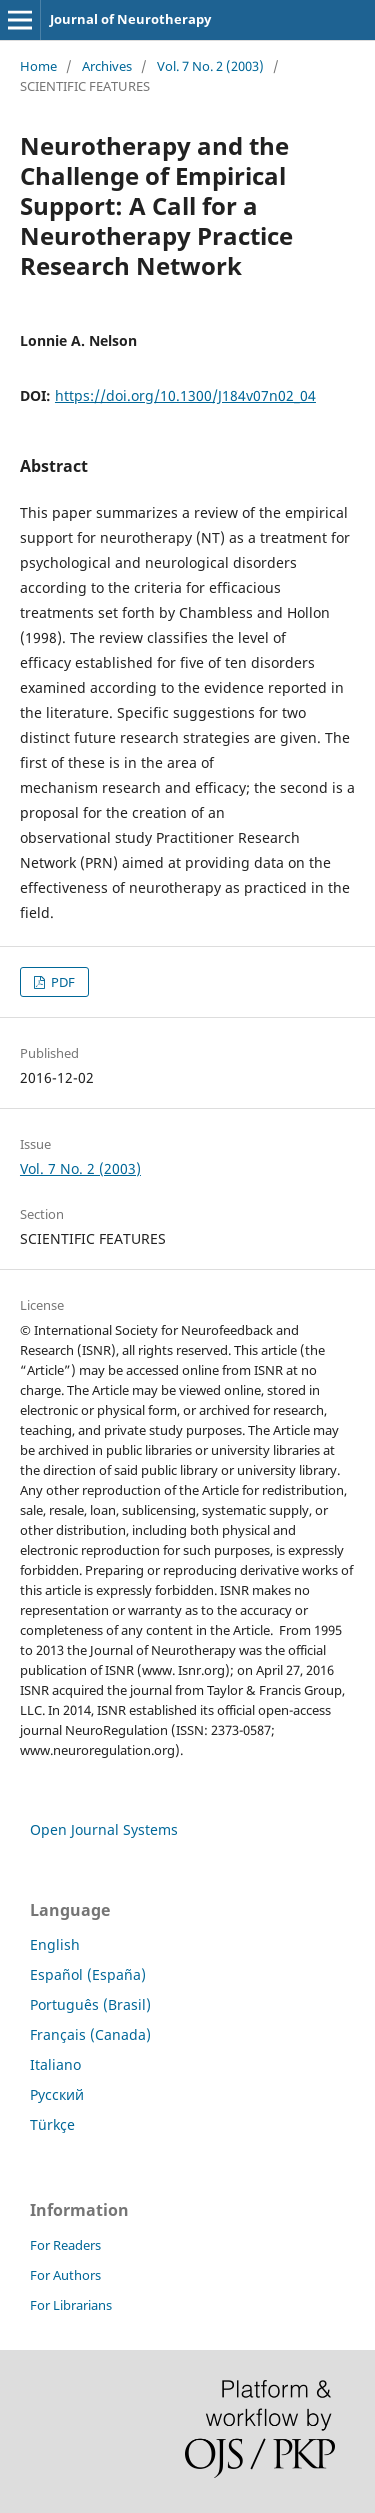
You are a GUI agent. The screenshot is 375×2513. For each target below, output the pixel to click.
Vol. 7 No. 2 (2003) (210, 66)
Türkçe (52, 2124)
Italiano (55, 2064)
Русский (57, 2094)
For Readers (65, 2245)
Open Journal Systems (104, 1829)
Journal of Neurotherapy (130, 19)
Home (38, 66)
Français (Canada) (90, 2034)
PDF (61, 982)
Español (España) (88, 1974)
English (55, 1944)
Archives (107, 66)
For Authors (65, 2275)
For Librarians (71, 2305)
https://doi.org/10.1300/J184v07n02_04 (185, 395)
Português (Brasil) (90, 2004)
